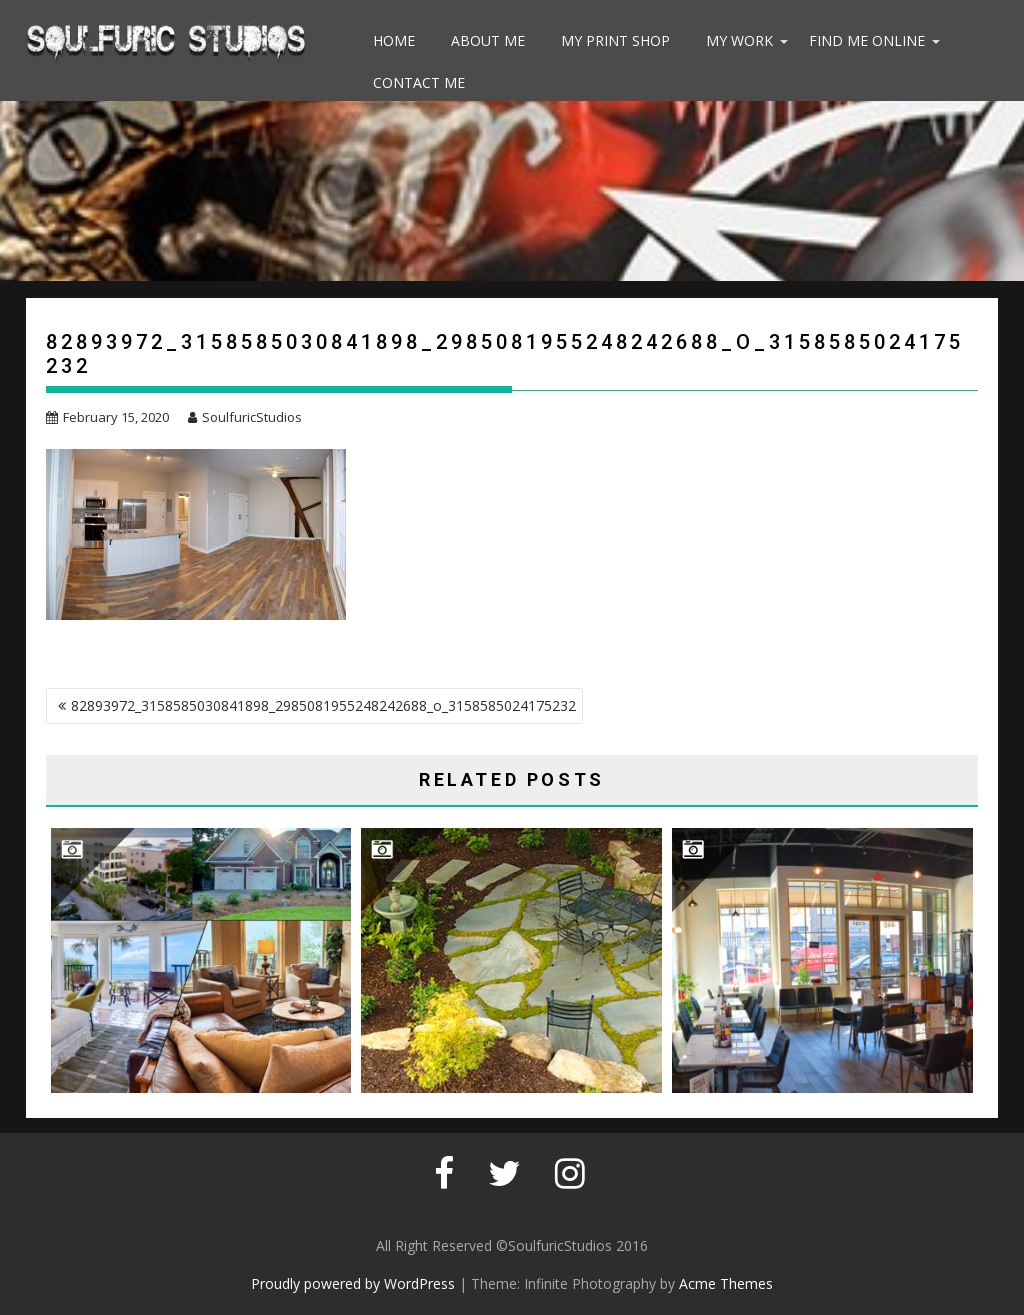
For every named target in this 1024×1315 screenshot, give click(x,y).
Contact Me (419, 82)
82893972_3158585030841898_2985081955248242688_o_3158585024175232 (323, 705)
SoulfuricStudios (245, 417)
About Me (488, 40)
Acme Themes (726, 1283)
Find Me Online (867, 40)
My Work (739, 40)
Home (394, 40)
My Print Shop (615, 40)
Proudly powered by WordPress (353, 1283)
